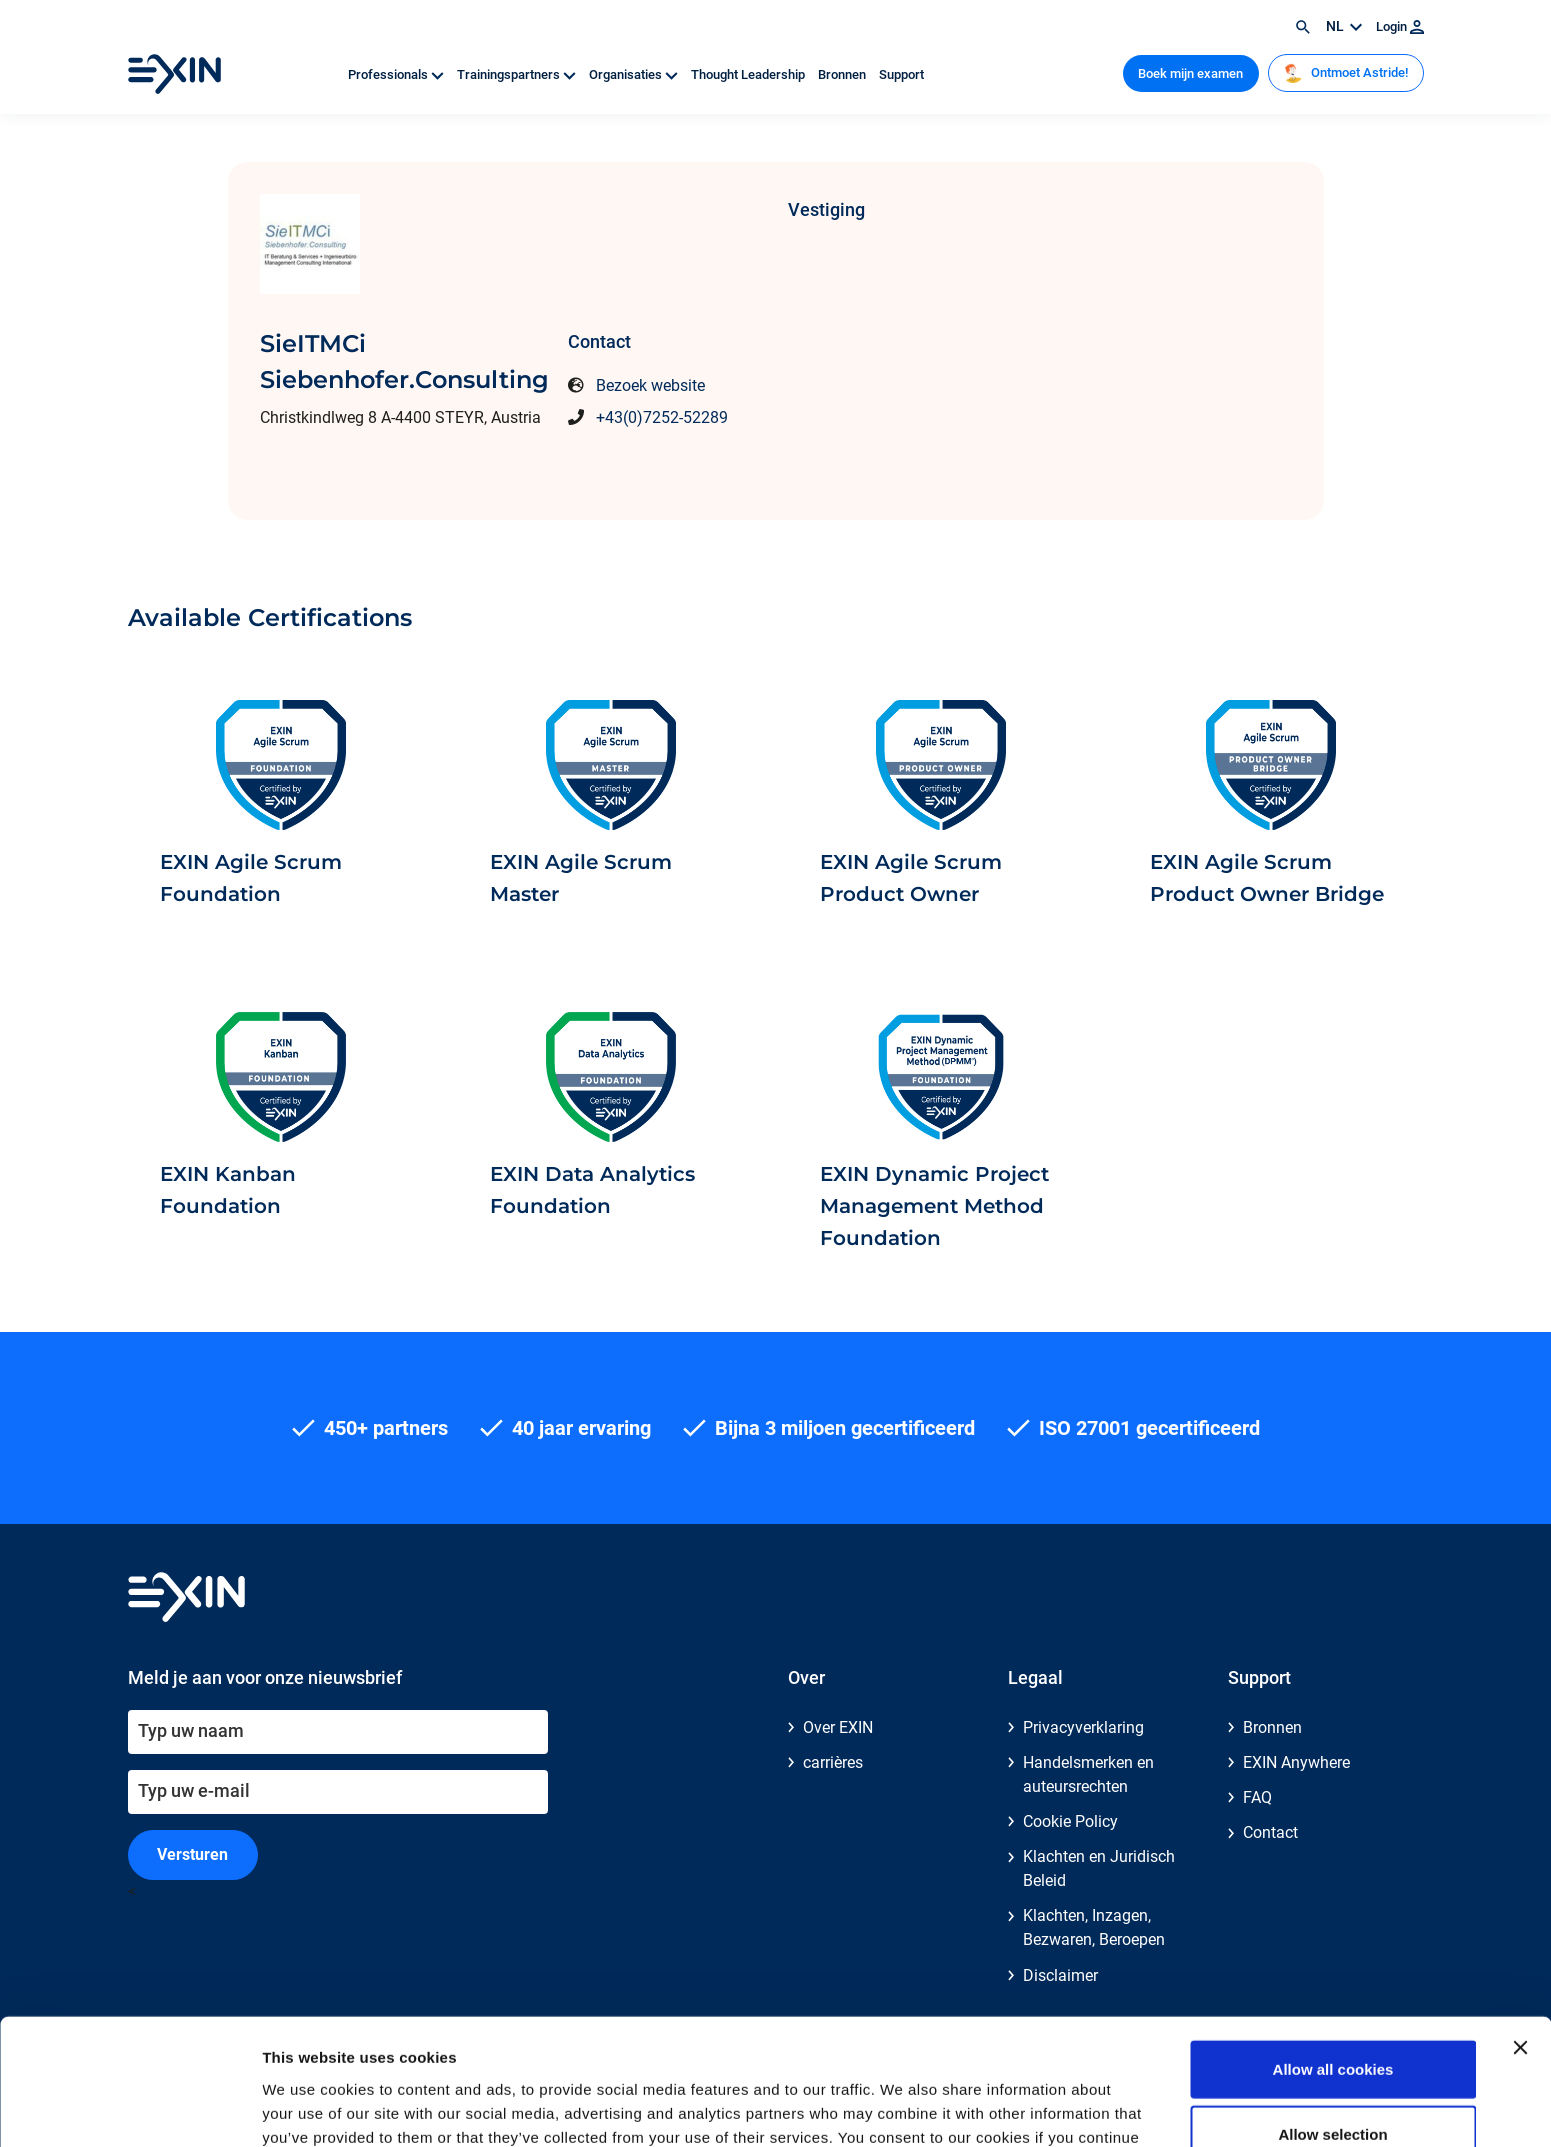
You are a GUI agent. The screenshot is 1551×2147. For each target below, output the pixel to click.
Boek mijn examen (1190, 73)
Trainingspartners (518, 74)
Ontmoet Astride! (1345, 73)
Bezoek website (650, 385)
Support (901, 74)
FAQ (1257, 1797)
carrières (833, 1762)
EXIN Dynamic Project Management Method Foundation (934, 1206)
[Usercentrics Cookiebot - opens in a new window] (129, 2108)
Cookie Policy (1070, 1821)
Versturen (192, 1854)
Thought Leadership (749, 74)
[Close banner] (1520, 1929)
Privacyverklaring (1083, 1727)
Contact (1270, 1832)
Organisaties (635, 74)
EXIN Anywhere (1296, 1762)
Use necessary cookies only (1333, 2081)
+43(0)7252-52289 (662, 417)
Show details (1049, 2107)
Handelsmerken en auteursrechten (1088, 1774)
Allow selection (1332, 2016)
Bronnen (843, 74)
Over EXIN (838, 1727)
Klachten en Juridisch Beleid (1099, 1868)
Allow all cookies (1333, 1950)
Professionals (397, 74)
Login (1400, 26)
